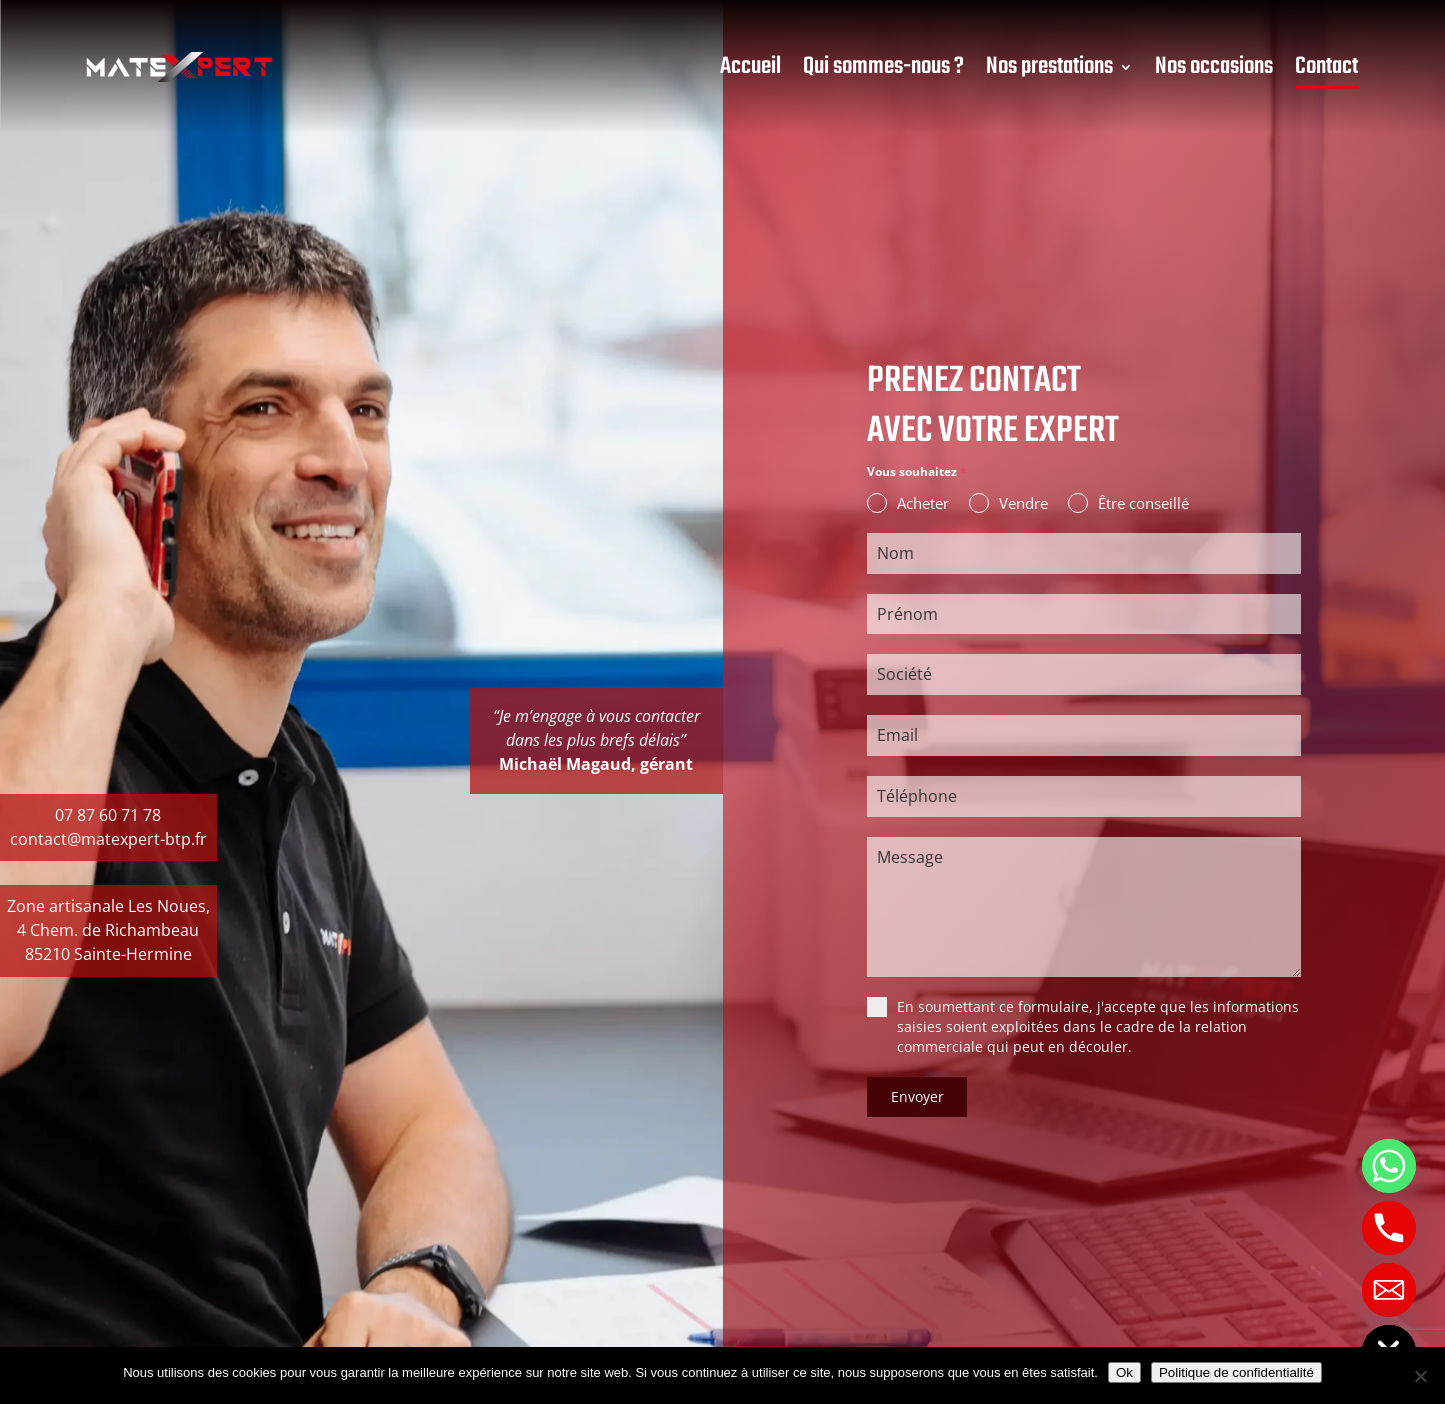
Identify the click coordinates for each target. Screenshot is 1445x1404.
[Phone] (1389, 1228)
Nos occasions (1214, 66)
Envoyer (917, 1099)
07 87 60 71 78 (108, 815)
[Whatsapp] (1389, 1166)
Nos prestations (1049, 66)
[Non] (1420, 1376)
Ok (1124, 1372)
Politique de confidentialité (1236, 1372)
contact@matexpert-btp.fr (108, 839)
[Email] (1389, 1290)
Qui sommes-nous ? (883, 66)
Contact (1326, 66)
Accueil (750, 66)
